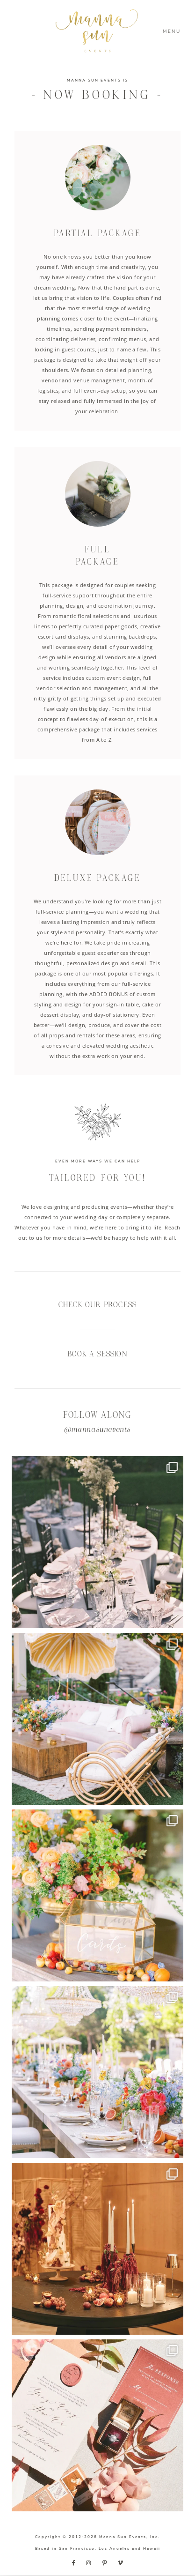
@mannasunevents (97, 1430)
